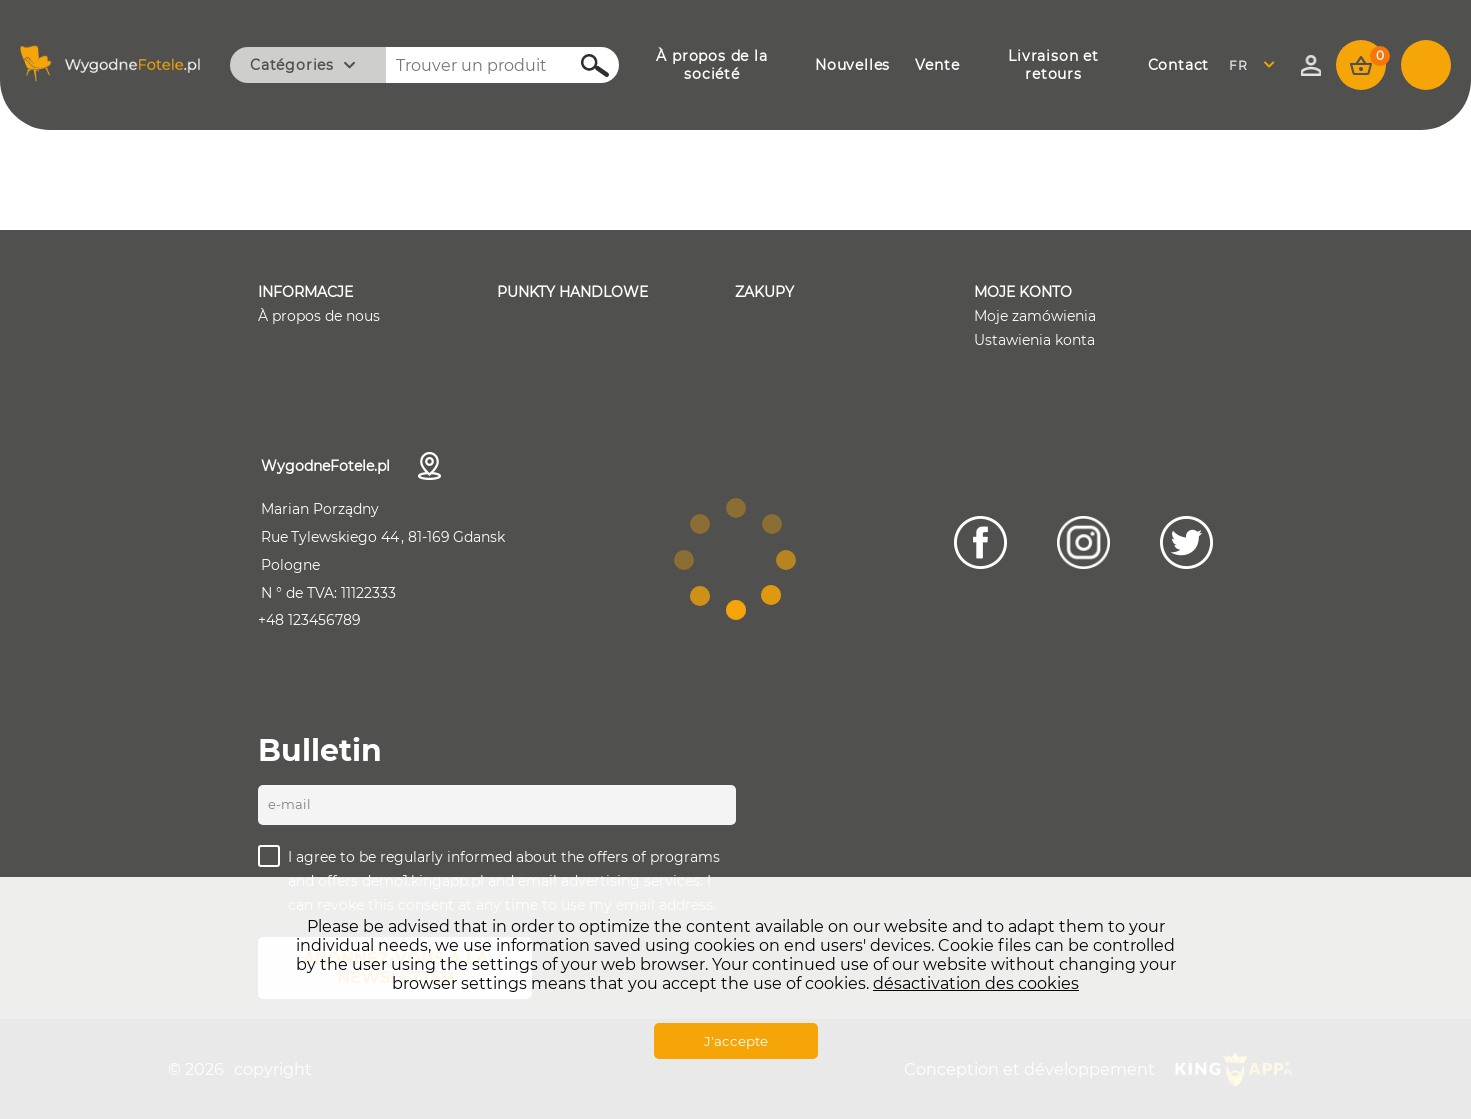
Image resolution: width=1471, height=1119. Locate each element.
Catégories (292, 65)
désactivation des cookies (976, 983)
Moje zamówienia (1035, 316)
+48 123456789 (309, 620)
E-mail (289, 804)
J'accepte (736, 1041)
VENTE (937, 65)
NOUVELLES (852, 65)
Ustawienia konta (1034, 340)
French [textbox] (1251, 65)
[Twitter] (1186, 542)
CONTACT (1179, 65)
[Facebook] (980, 542)
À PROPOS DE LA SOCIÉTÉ (711, 65)
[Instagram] (1083, 542)
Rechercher (584, 65)
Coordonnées (429, 466)
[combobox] (1257, 65)
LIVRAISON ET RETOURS (1053, 65)
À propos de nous (319, 316)
